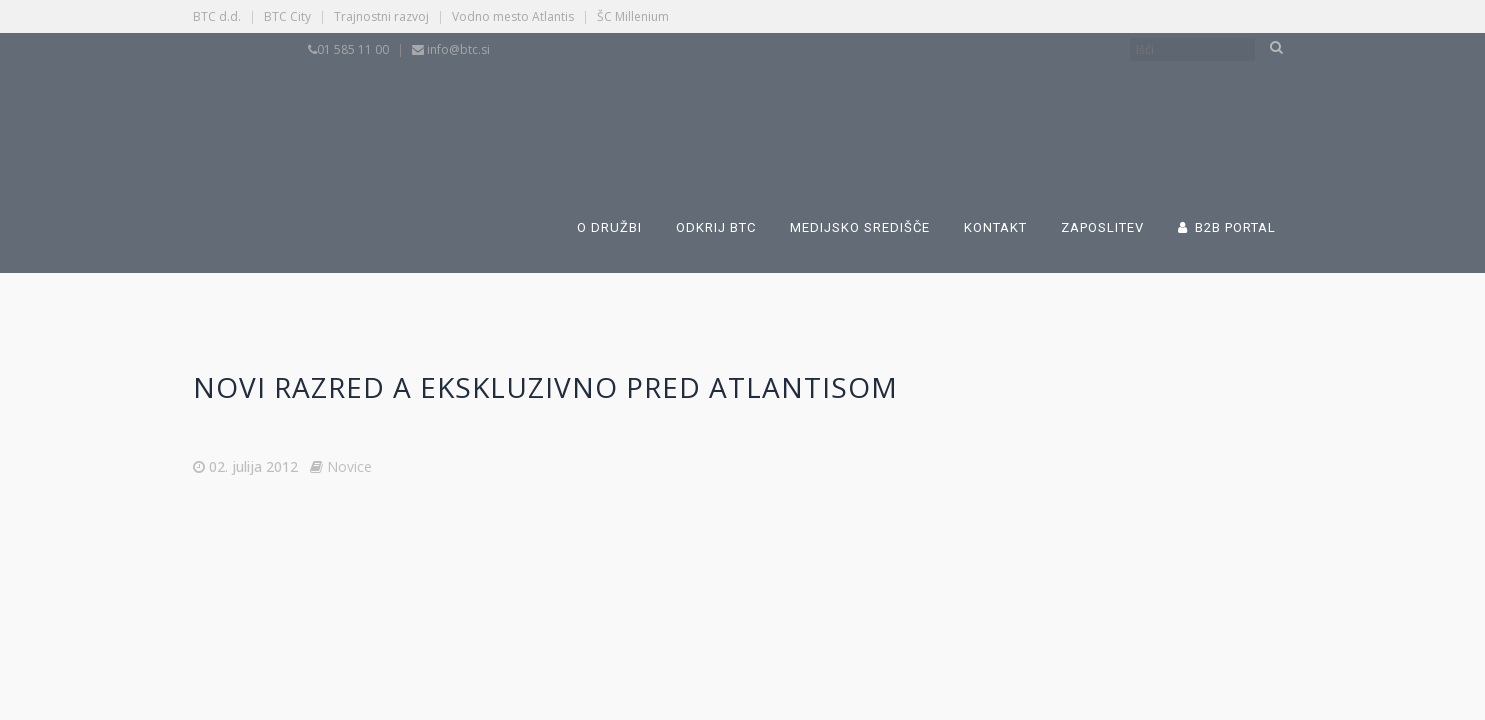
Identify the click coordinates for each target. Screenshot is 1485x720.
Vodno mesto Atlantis (513, 16)
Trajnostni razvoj (381, 16)
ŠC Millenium (633, 16)
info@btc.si (458, 49)
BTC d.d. (217, 16)
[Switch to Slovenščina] (655, 108)
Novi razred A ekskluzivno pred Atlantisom (545, 387)
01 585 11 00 (353, 49)
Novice (349, 466)
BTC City (287, 16)
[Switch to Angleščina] (965, 108)
